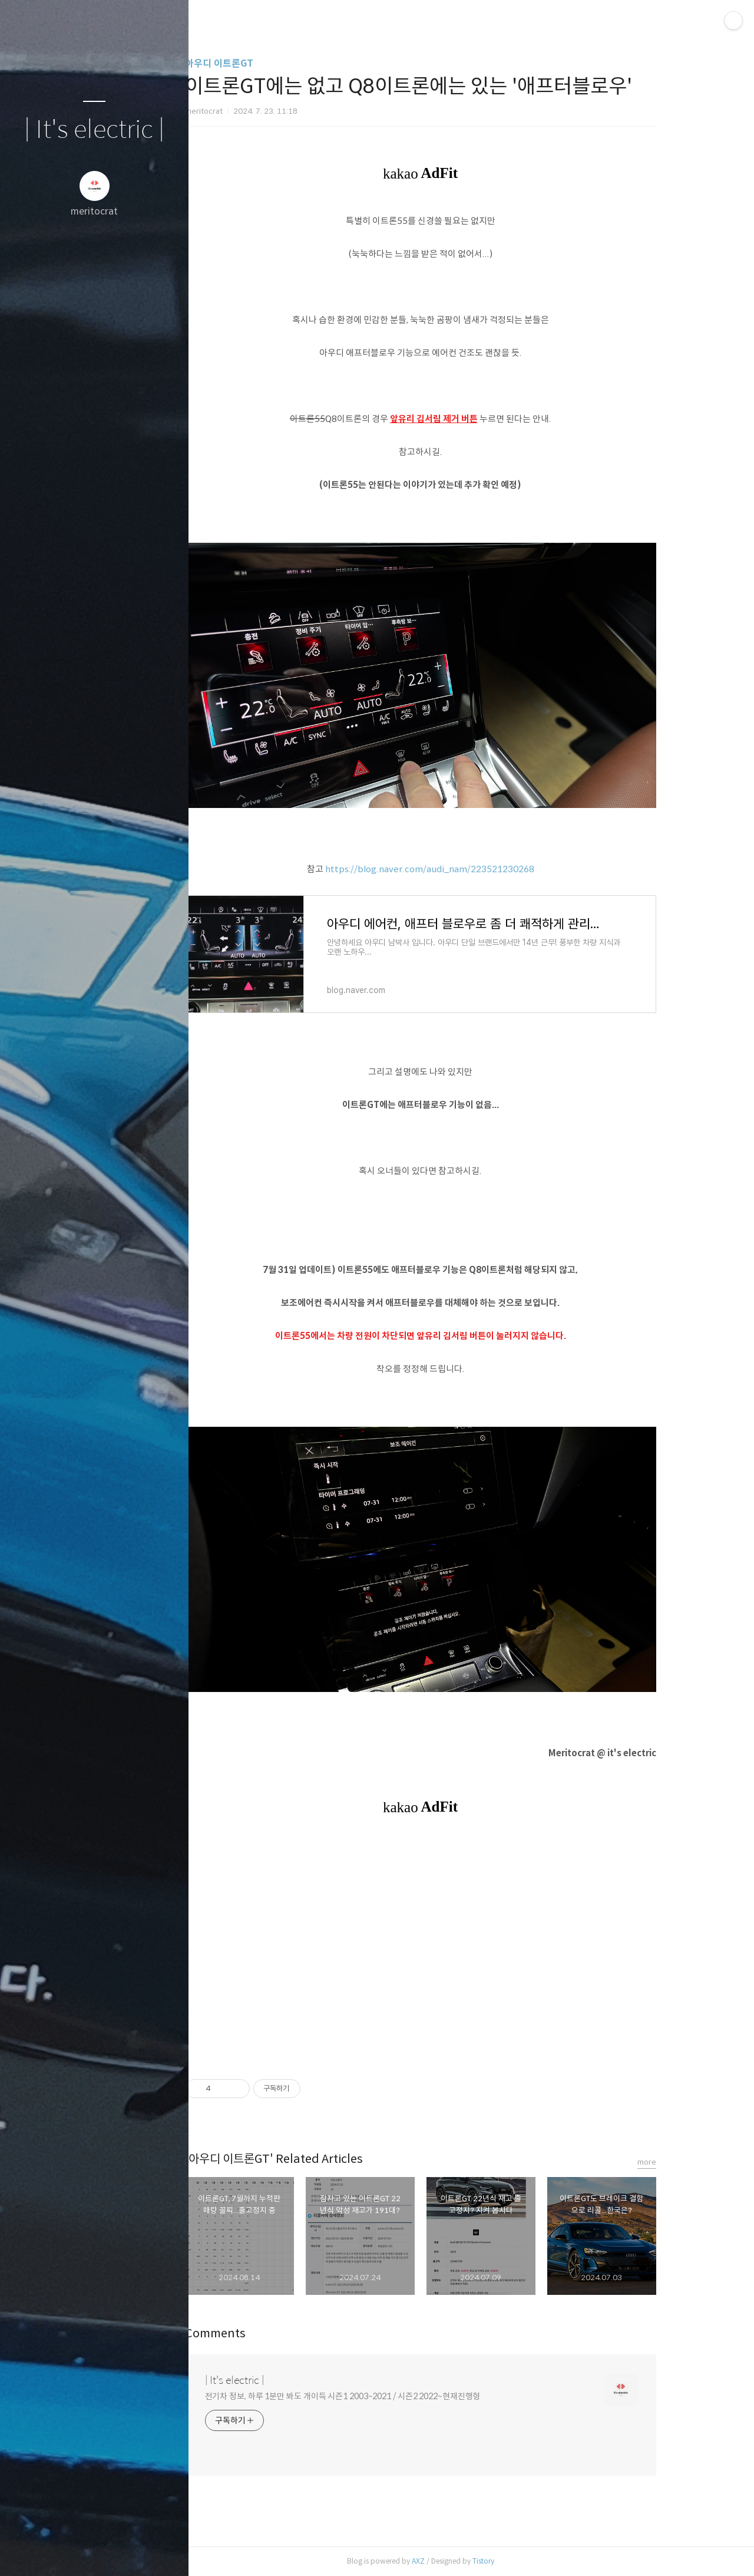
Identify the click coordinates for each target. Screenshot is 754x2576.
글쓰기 (25, 2552)
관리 (164, 2552)
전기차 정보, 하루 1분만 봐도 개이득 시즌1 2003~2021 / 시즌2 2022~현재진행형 (386, 2396)
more (689, 2162)
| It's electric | (94, 130)
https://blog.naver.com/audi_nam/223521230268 (472, 869)
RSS (118, 2552)
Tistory (526, 2561)
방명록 (71, 2552)
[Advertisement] (463, 1946)
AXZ (461, 2561)
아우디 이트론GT (262, 63)
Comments (258, 2333)
